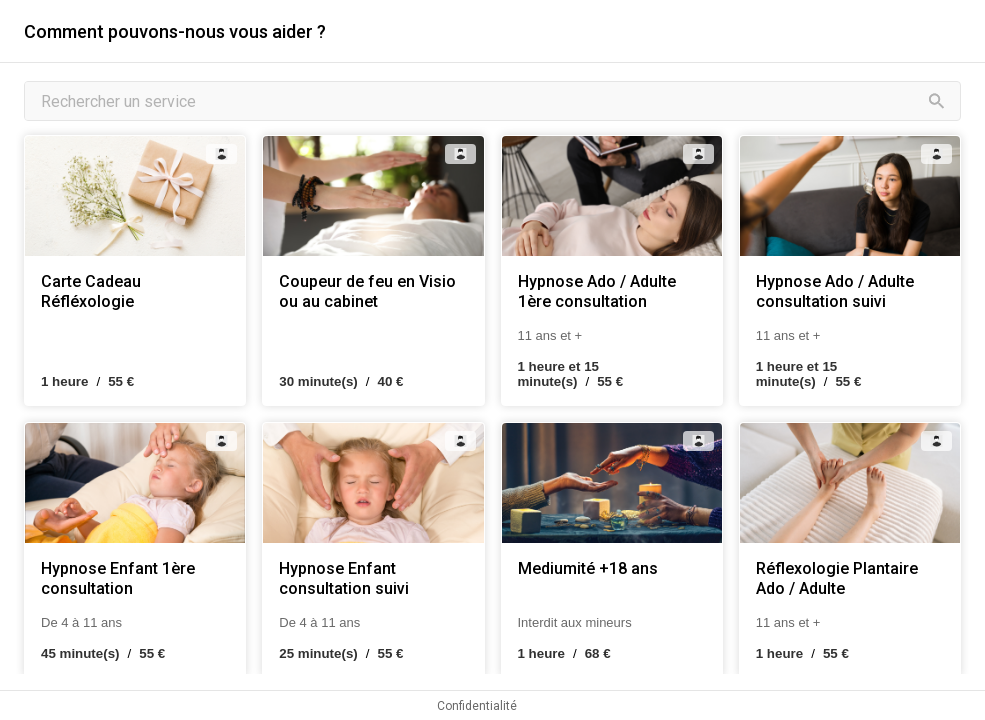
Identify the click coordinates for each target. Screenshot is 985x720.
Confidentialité (477, 706)
